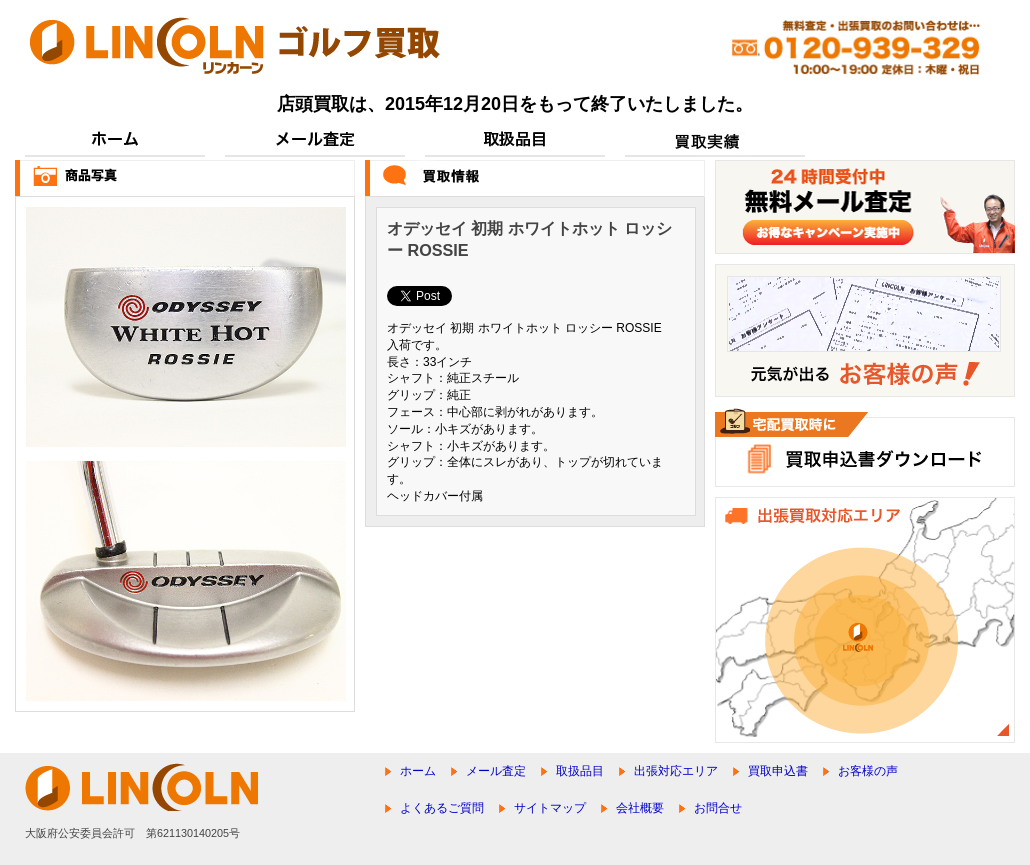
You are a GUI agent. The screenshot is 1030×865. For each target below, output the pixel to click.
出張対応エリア (676, 771)
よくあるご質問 (442, 808)
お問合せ (718, 808)
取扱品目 (580, 771)
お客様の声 (868, 771)
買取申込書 (778, 771)
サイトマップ (550, 808)
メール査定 (496, 771)
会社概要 (640, 808)
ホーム (418, 771)
